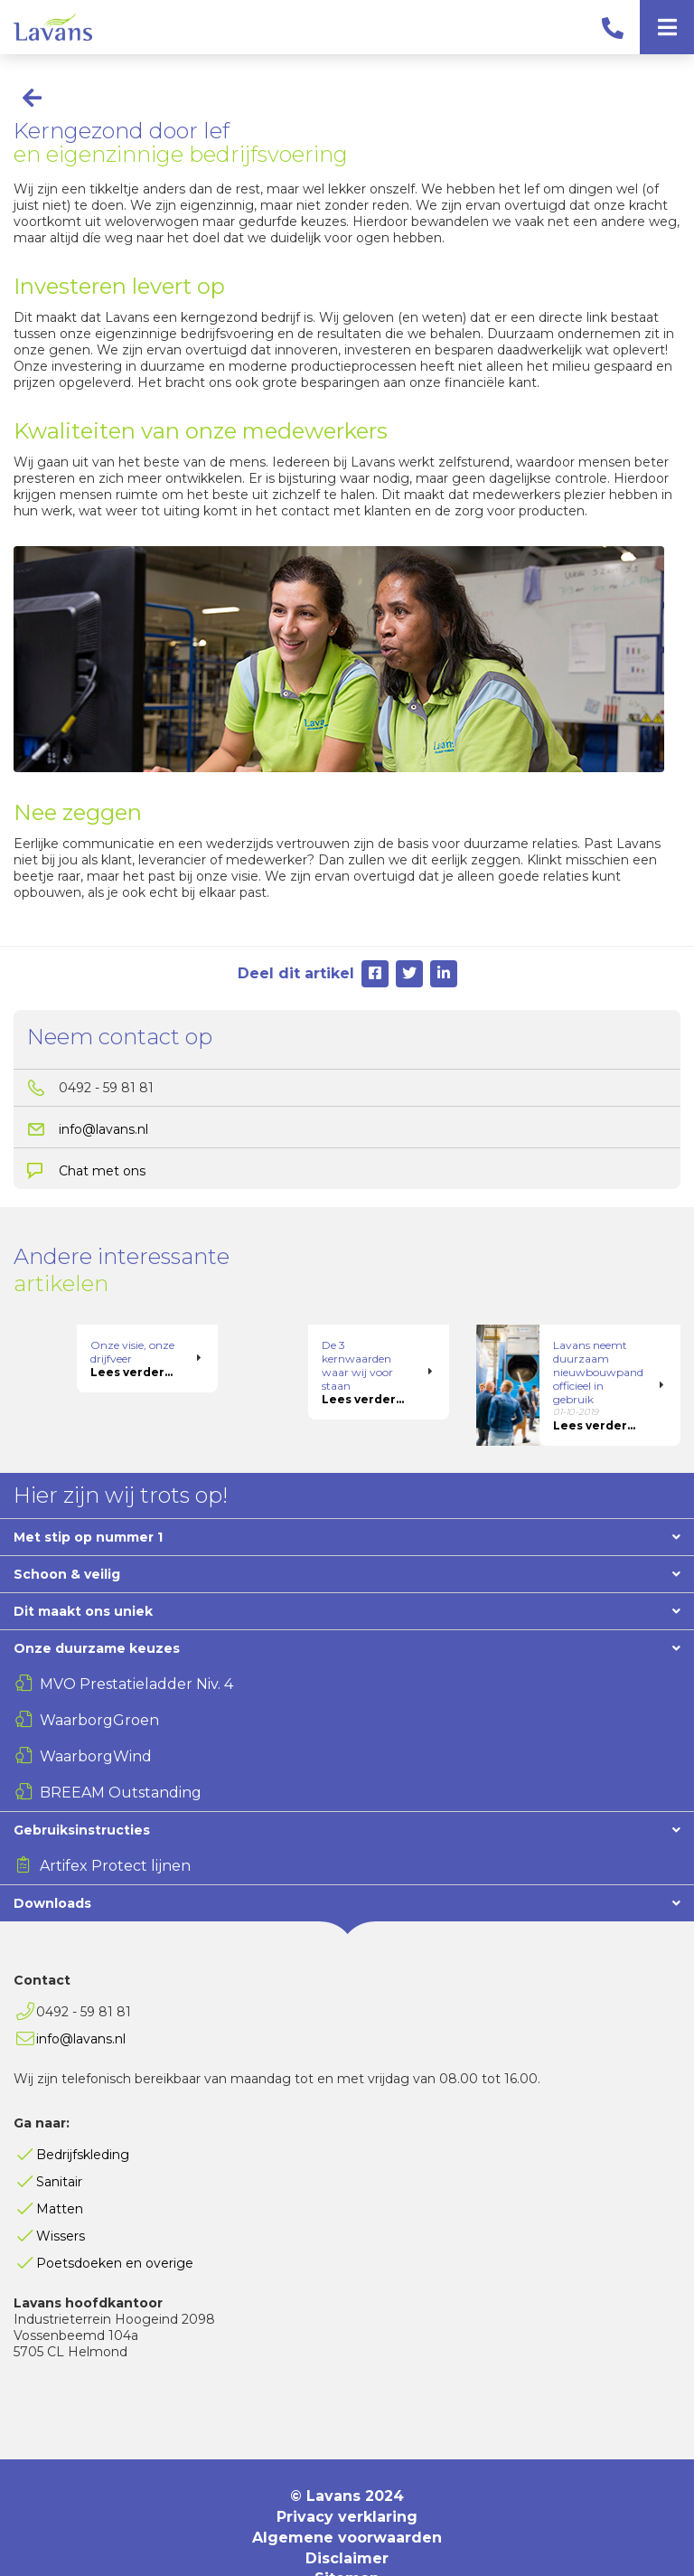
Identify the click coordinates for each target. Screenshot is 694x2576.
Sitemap (347, 2537)
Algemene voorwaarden (347, 2496)
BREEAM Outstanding (121, 1751)
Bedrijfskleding (82, 2114)
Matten (59, 2168)
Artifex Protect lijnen (115, 1825)
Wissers (60, 2195)
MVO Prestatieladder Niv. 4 (136, 1643)
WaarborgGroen (99, 1679)
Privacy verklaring (347, 2476)
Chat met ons (102, 1171)
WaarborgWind (96, 1715)
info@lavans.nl (103, 1129)
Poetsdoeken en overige (114, 2222)
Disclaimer (347, 2517)
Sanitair (59, 2141)
